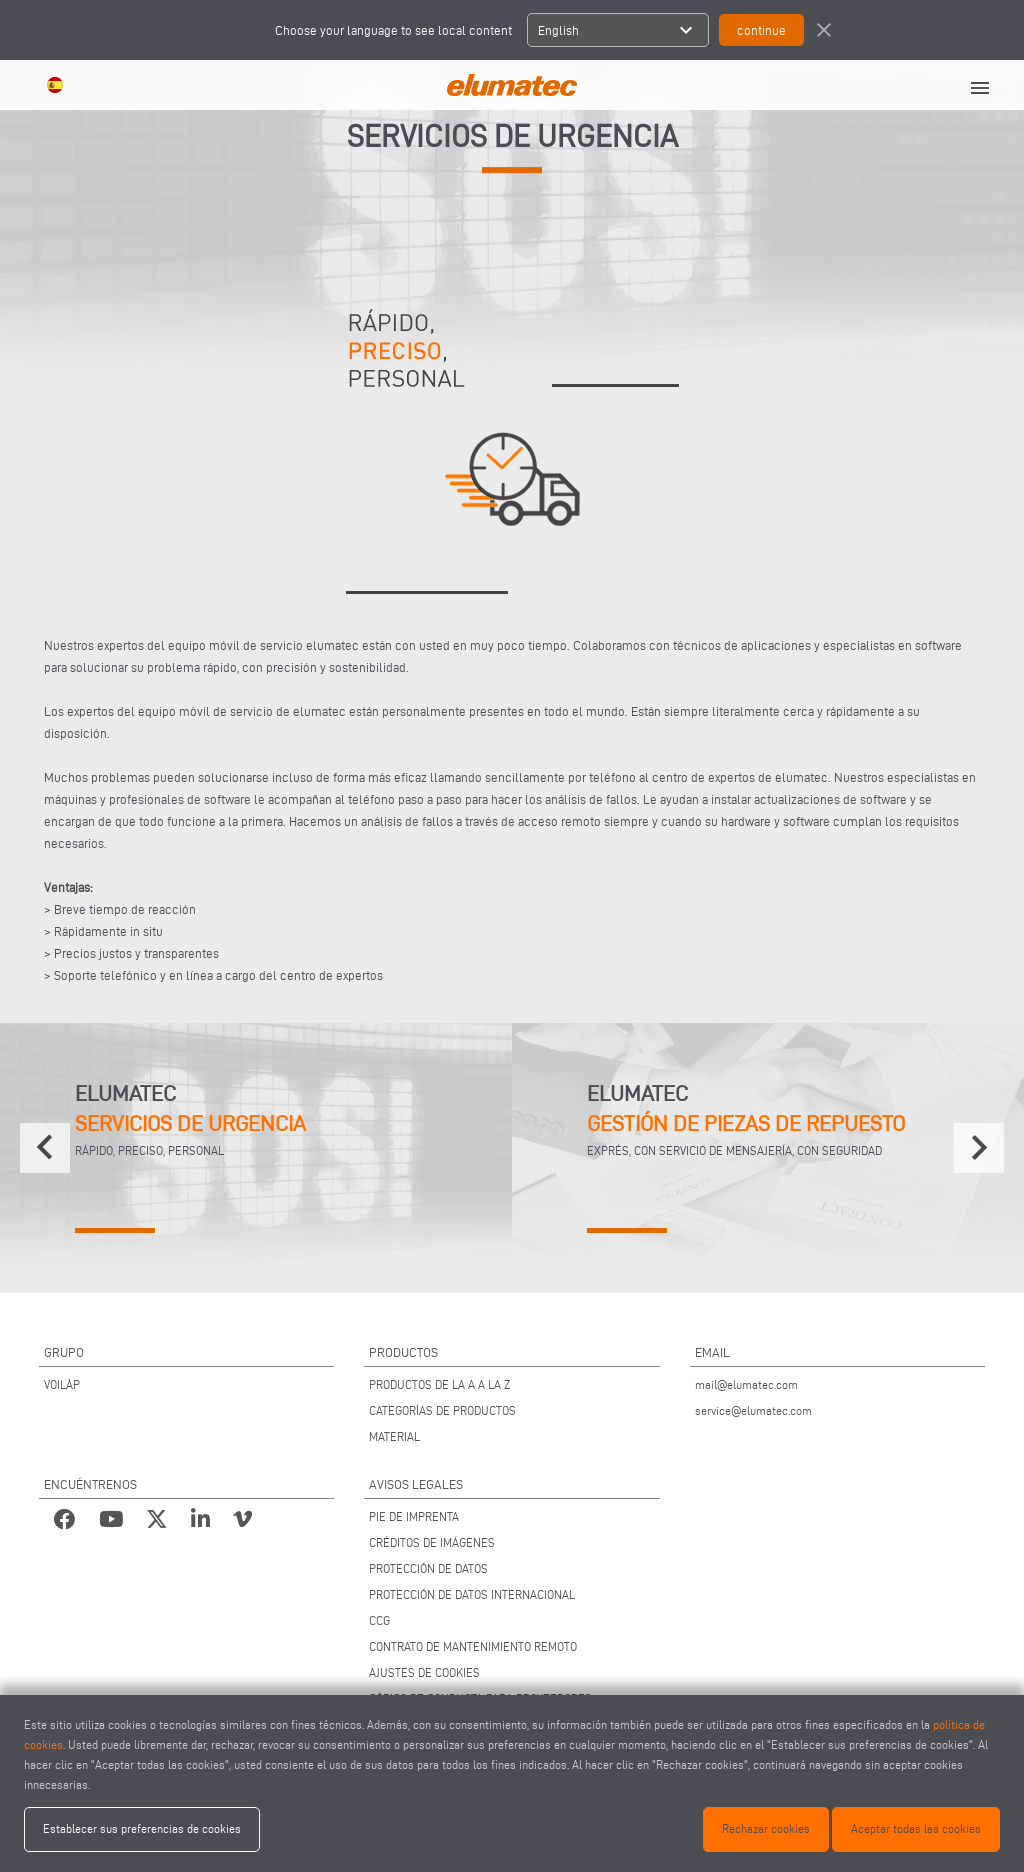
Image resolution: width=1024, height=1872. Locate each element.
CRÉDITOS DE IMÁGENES (432, 1542)
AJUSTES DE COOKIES (424, 1672)
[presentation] (45, 1148)
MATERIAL (394, 1436)
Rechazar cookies (766, 1828)
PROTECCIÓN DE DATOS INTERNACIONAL (472, 1594)
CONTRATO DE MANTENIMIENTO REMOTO (473, 1646)
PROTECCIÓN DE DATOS (428, 1568)
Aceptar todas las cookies (916, 1828)
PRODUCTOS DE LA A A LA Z (439, 1384)
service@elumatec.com (753, 1410)
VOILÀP (62, 1384)
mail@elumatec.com (746, 1384)
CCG (379, 1620)
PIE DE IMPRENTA (414, 1516)
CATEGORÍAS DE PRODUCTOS (442, 1410)
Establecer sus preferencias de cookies (142, 1828)
